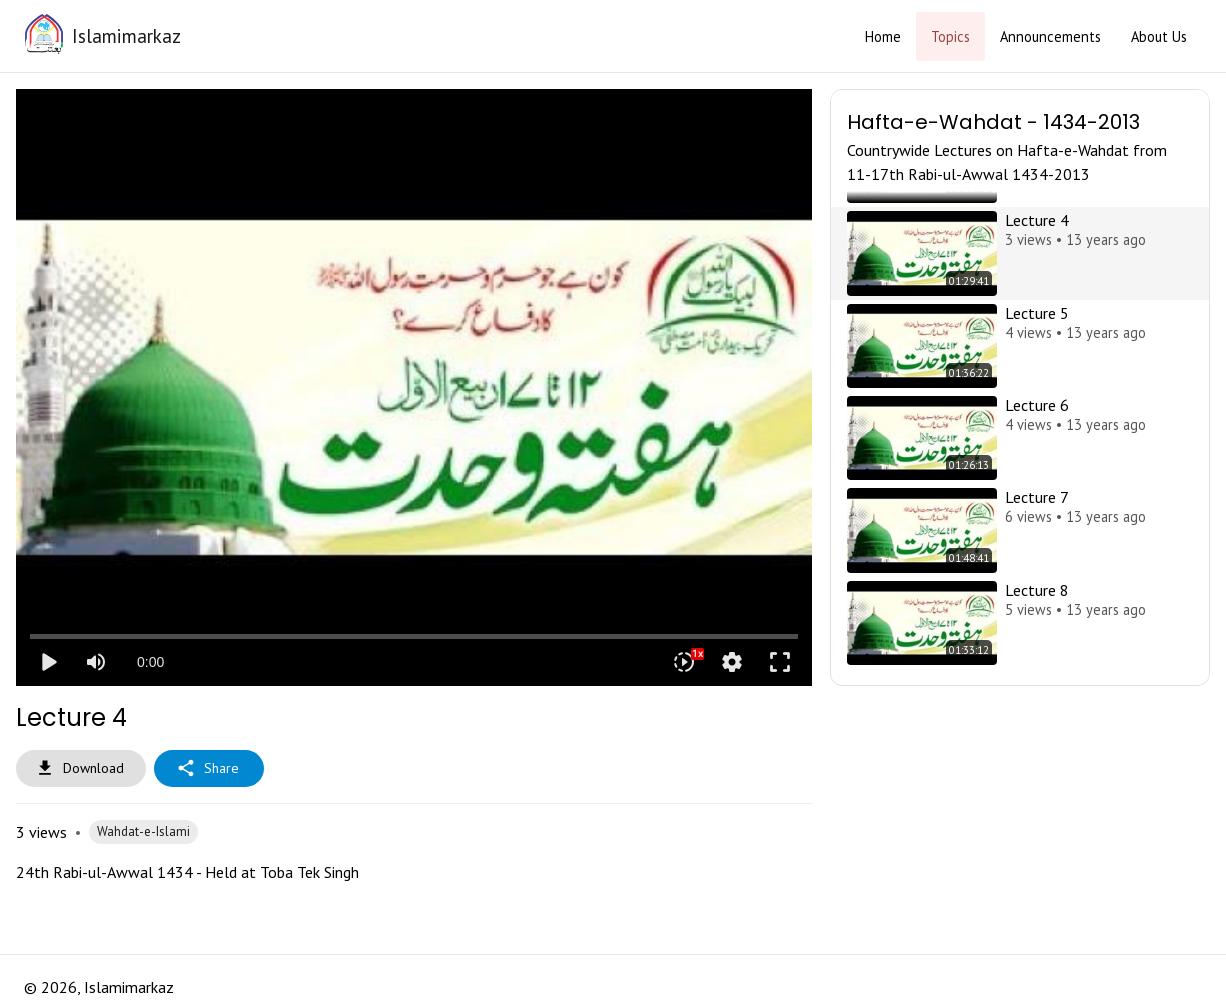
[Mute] (96, 662)
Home (883, 36)
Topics (950, 36)
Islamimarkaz (126, 35)
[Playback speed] (684, 662)
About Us (1159, 36)
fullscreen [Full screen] (780, 662)
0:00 (150, 662)
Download (81, 768)
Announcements (1050, 36)
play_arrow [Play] (48, 662)
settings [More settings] (732, 662)
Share (209, 768)
